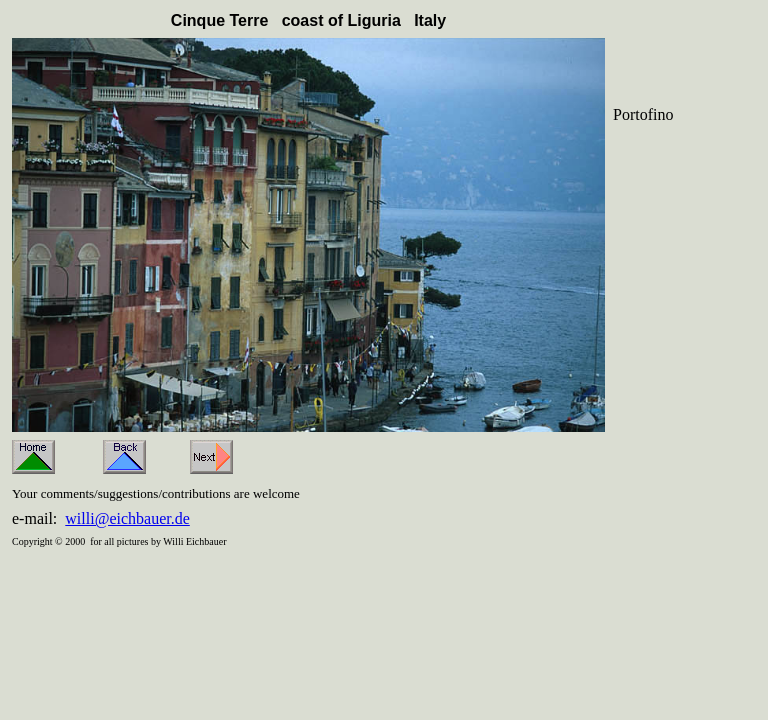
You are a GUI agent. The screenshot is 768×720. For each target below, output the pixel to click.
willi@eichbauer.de (127, 518)
